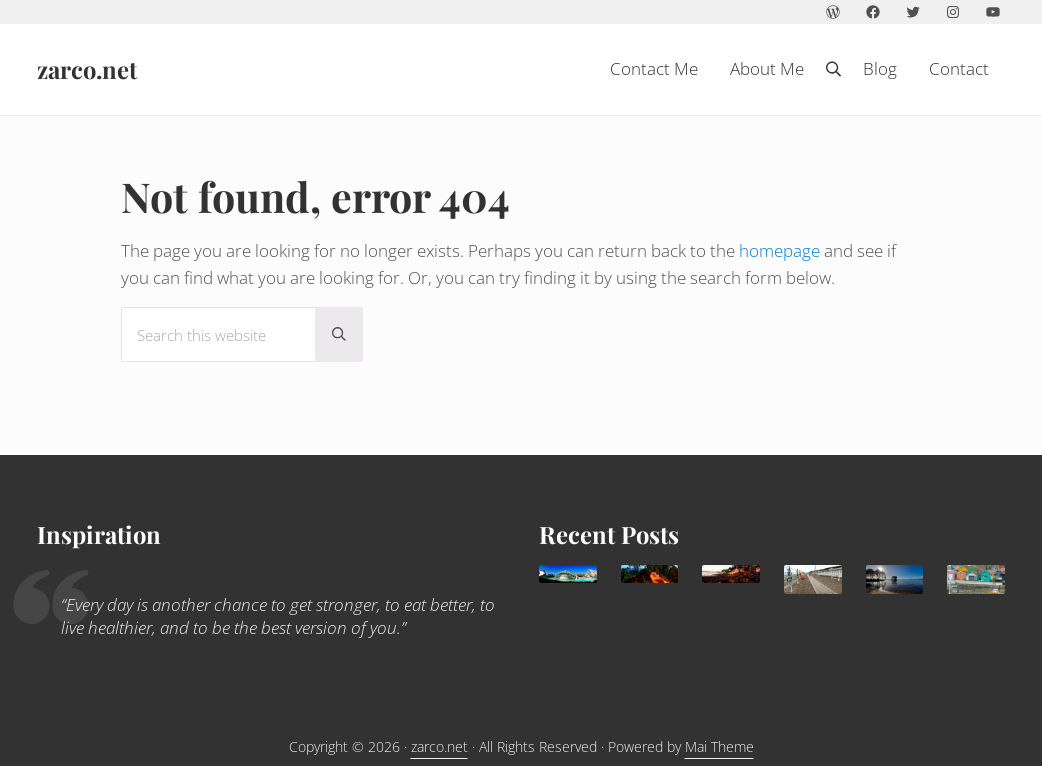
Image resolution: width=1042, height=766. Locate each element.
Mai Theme (719, 746)
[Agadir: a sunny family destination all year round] (731, 574)
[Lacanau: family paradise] (895, 579)
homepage (779, 261)
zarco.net (87, 75)
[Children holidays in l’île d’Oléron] (976, 579)
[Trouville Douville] (813, 579)
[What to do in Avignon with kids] (650, 574)
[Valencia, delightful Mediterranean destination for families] (568, 574)
